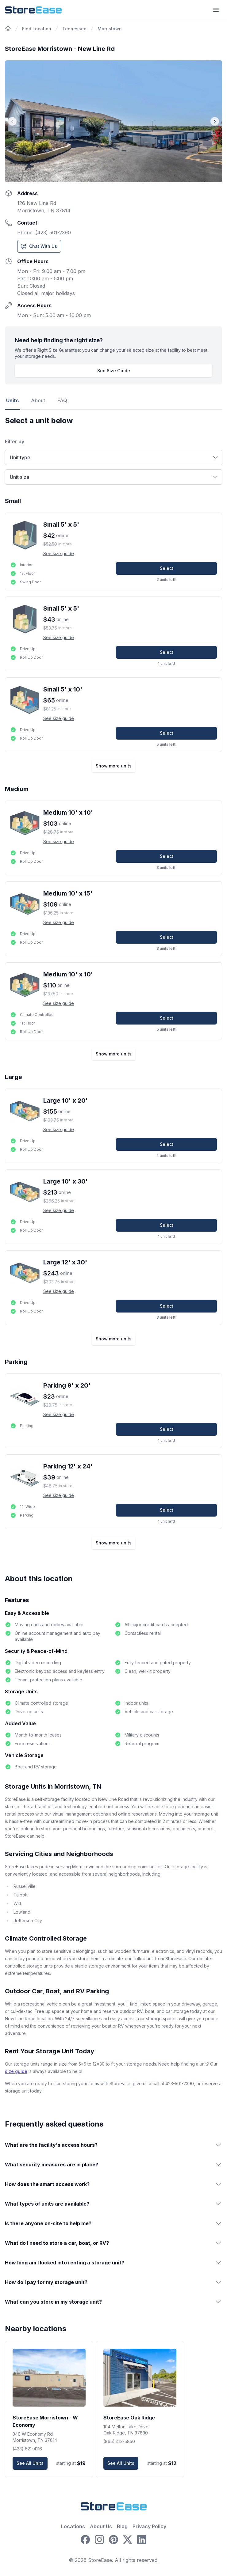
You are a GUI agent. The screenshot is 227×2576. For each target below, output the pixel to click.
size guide (16, 2071)
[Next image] (214, 121)
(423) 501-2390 (53, 232)
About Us (101, 2526)
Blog (122, 2526)
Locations (73, 2526)
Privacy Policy (149, 2526)
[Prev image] (12, 121)
